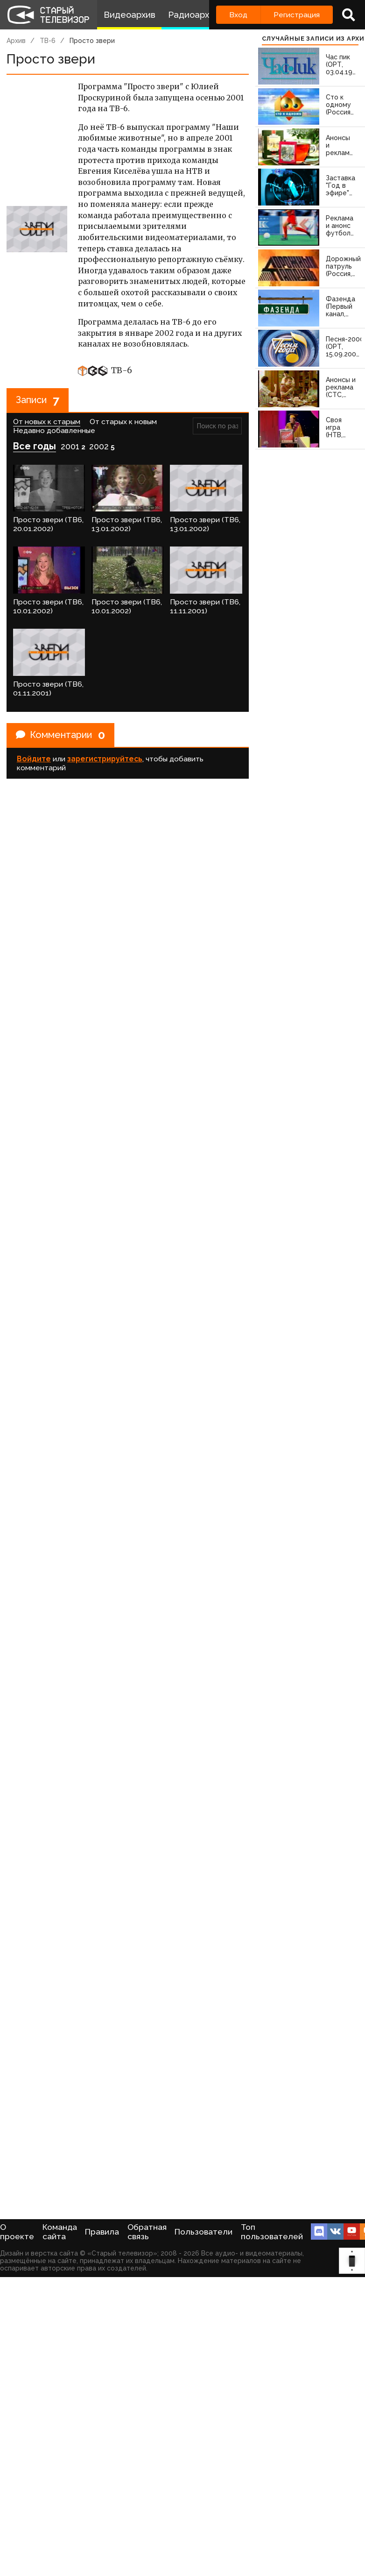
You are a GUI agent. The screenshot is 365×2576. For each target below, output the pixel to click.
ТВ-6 (48, 40)
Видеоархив (129, 15)
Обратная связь (147, 2231)
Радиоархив (193, 15)
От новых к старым (46, 421)
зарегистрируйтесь (104, 758)
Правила (102, 2231)
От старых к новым (123, 421)
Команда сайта (59, 2231)
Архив (16, 40)
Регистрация (297, 14)
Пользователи (203, 2231)
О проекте (17, 2231)
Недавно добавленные (54, 430)
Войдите (34, 758)
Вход (238, 14)
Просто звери (92, 40)
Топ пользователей (272, 2231)
